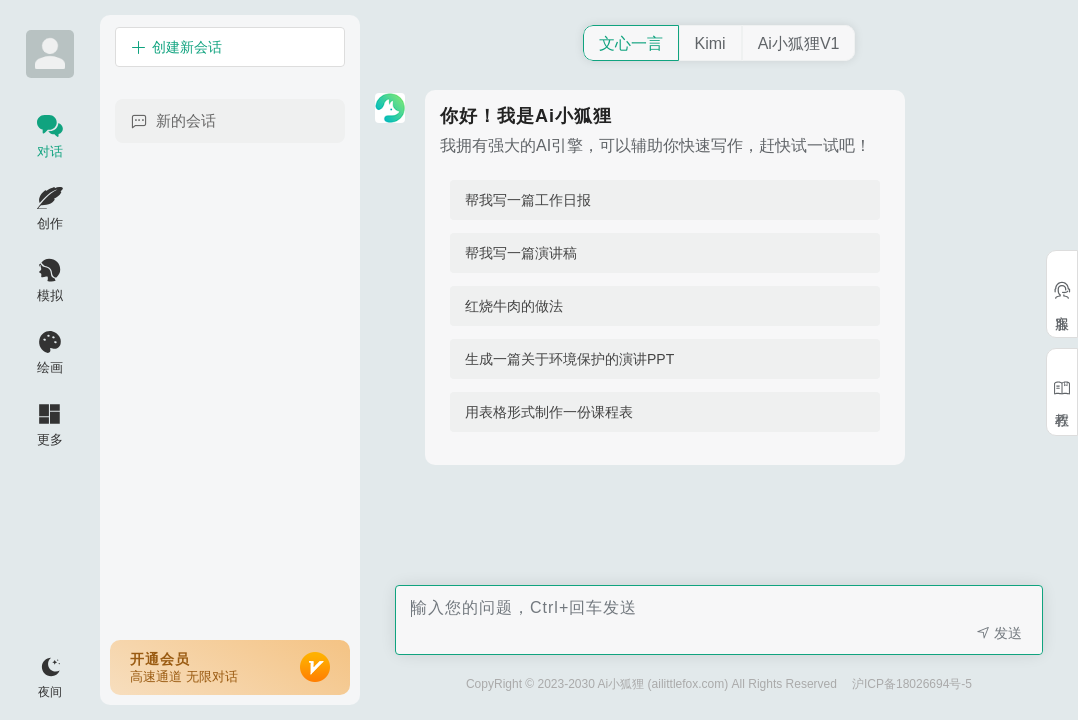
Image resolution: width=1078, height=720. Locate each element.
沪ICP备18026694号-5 (912, 684)
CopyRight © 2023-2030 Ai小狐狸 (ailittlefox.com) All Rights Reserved (651, 684)
